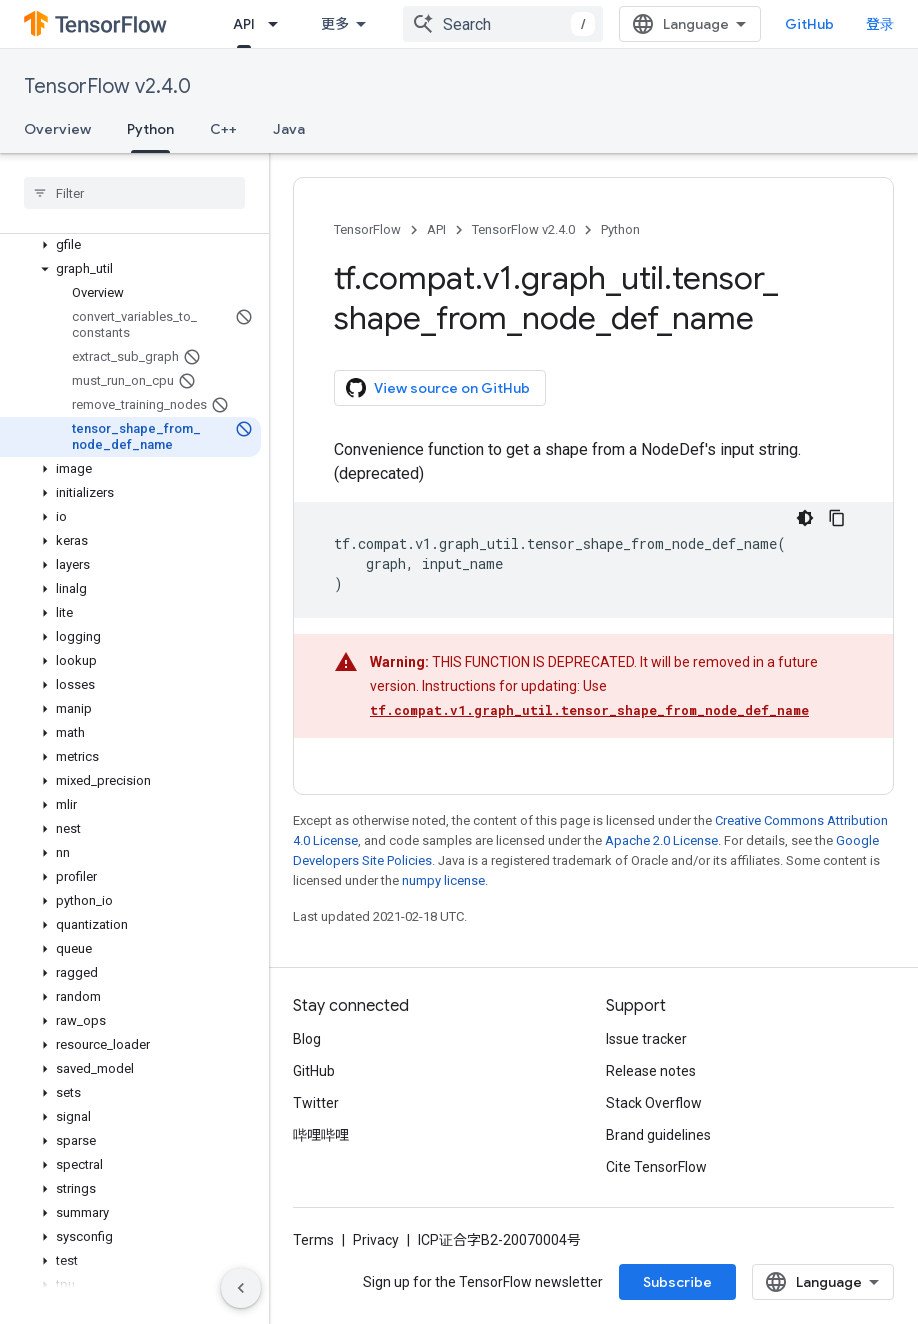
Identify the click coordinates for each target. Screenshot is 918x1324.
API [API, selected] (244, 24)
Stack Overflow (654, 1103)
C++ (223, 129)
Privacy (376, 1240)
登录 (880, 24)
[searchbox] (134, 193)
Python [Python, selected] (150, 129)
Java (289, 129)
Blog (307, 1039)
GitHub (809, 24)
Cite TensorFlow (656, 1167)
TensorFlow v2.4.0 (107, 86)
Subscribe (677, 1282)
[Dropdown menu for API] (279, 24)
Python (620, 229)
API (436, 229)
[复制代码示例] (837, 518)
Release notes (651, 1071)
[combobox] (503, 24)
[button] (130, 245)
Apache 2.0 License (661, 840)
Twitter (316, 1103)
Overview (57, 129)
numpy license (443, 880)
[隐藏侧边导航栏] (241, 1288)
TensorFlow (367, 229)
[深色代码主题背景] (805, 518)
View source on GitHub (438, 388)
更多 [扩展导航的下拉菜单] (335, 24)
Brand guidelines (658, 1135)
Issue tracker (646, 1039)
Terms (313, 1240)
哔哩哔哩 (321, 1135)
